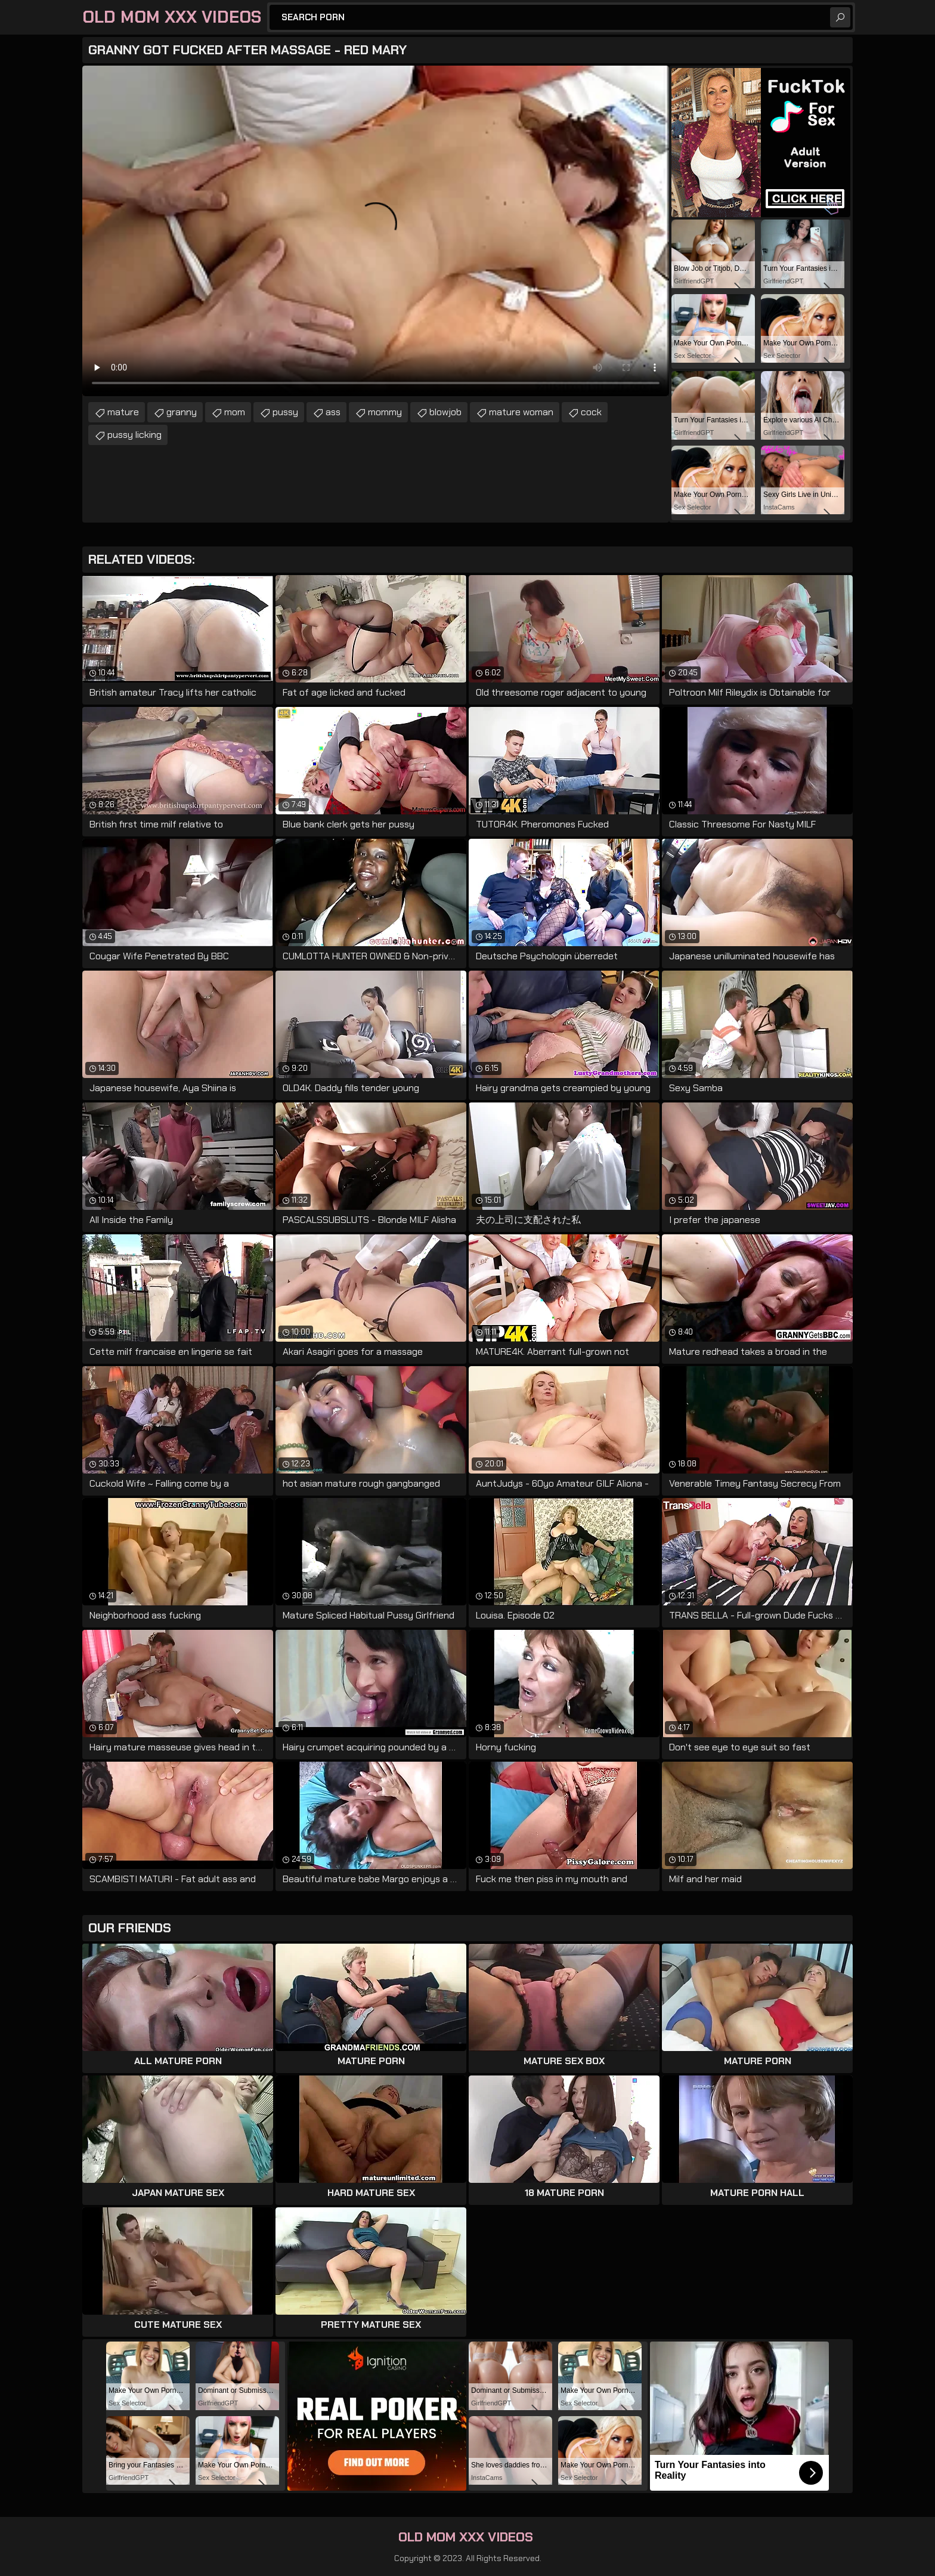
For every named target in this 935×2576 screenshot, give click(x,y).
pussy (285, 412)
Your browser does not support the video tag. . (375, 231)
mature (123, 412)
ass (333, 412)
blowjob (445, 412)
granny (181, 412)
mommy (385, 412)
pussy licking (134, 434)
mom (234, 412)
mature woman (521, 412)
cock (591, 412)
